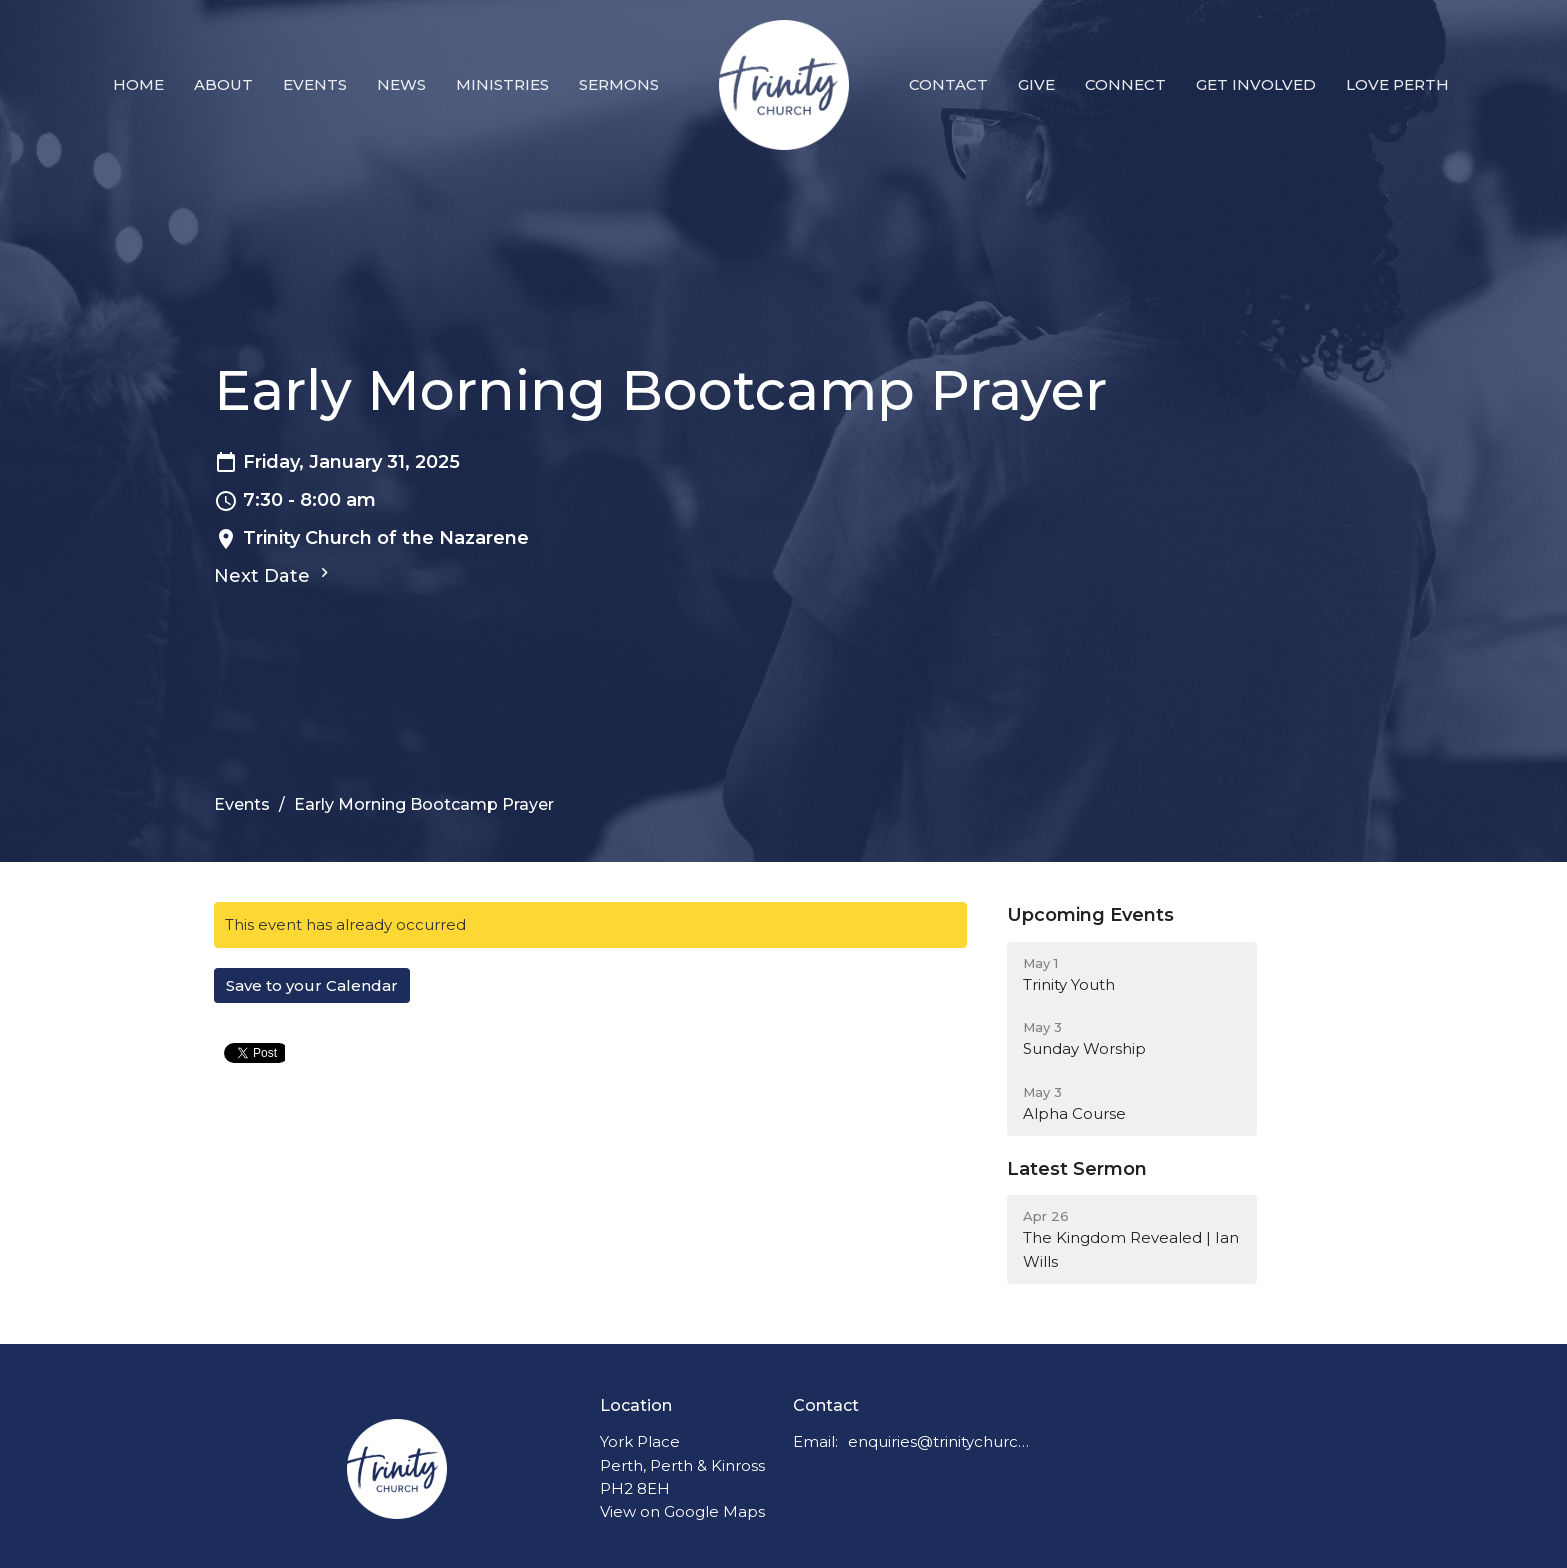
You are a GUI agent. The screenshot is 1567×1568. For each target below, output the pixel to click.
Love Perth (1397, 84)
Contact (948, 84)
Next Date (274, 575)
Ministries (502, 84)
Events (315, 84)
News (401, 84)
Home (138, 84)
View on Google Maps (682, 1511)
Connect (1125, 84)
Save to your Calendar (312, 985)
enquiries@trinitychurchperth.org (939, 1441)
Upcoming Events (1090, 915)
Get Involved (1256, 84)
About (223, 84)
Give (1036, 84)
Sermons (619, 84)
